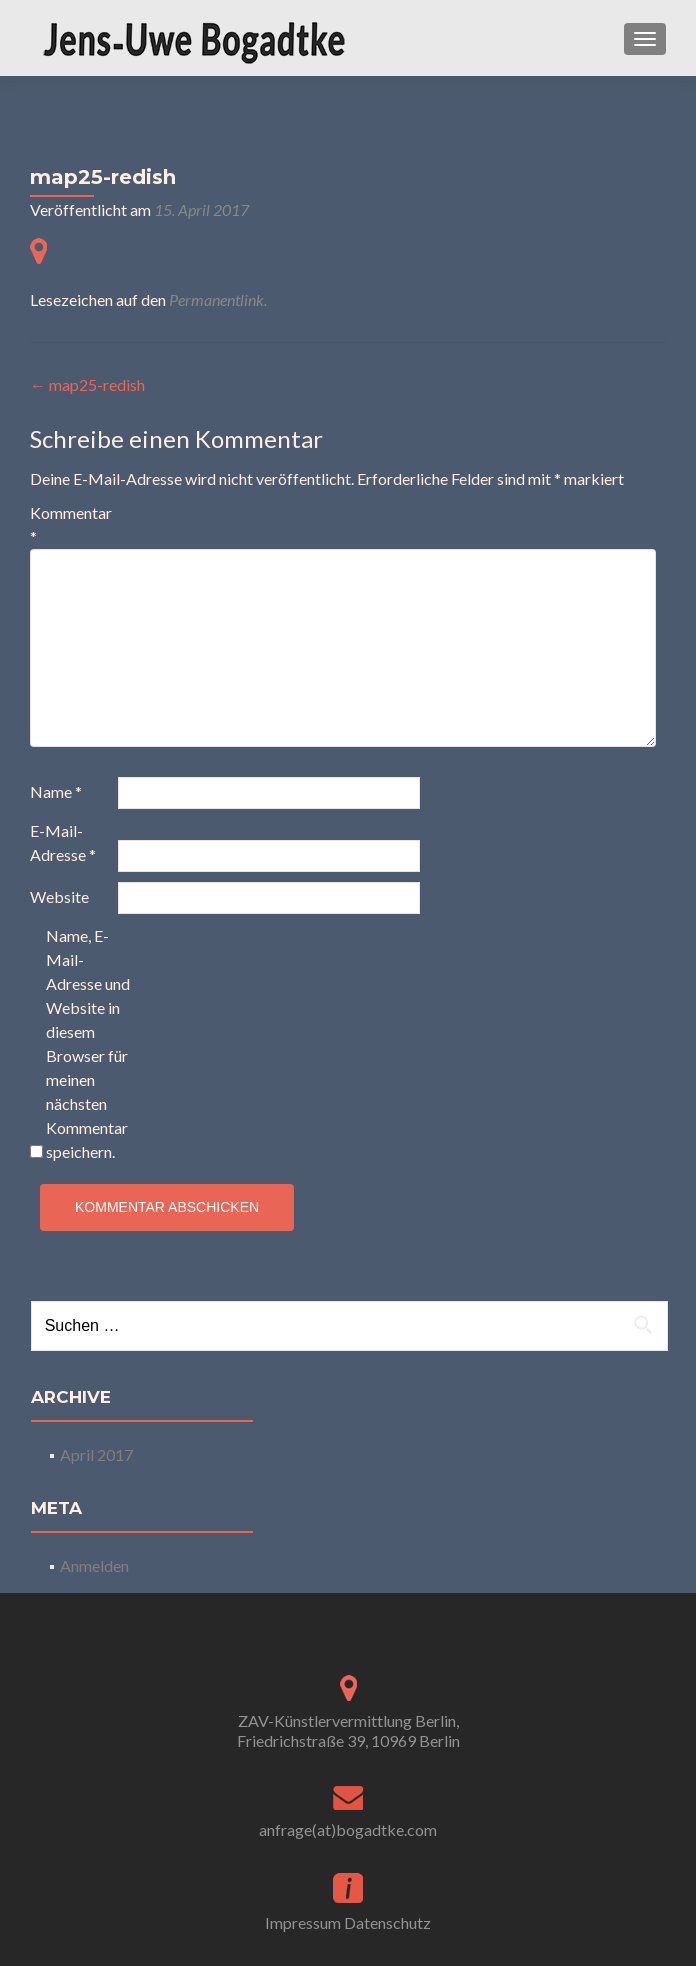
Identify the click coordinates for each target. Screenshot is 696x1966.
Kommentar (71, 524)
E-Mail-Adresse (63, 842)
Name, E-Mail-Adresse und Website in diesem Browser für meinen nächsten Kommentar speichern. (88, 1043)
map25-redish (87, 384)
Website (59, 896)
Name (56, 791)
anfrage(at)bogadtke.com (348, 1829)
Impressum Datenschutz (348, 1922)
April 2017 (96, 1454)
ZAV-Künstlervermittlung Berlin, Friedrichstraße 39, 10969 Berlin (348, 1730)
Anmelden (94, 1565)
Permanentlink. (218, 299)
